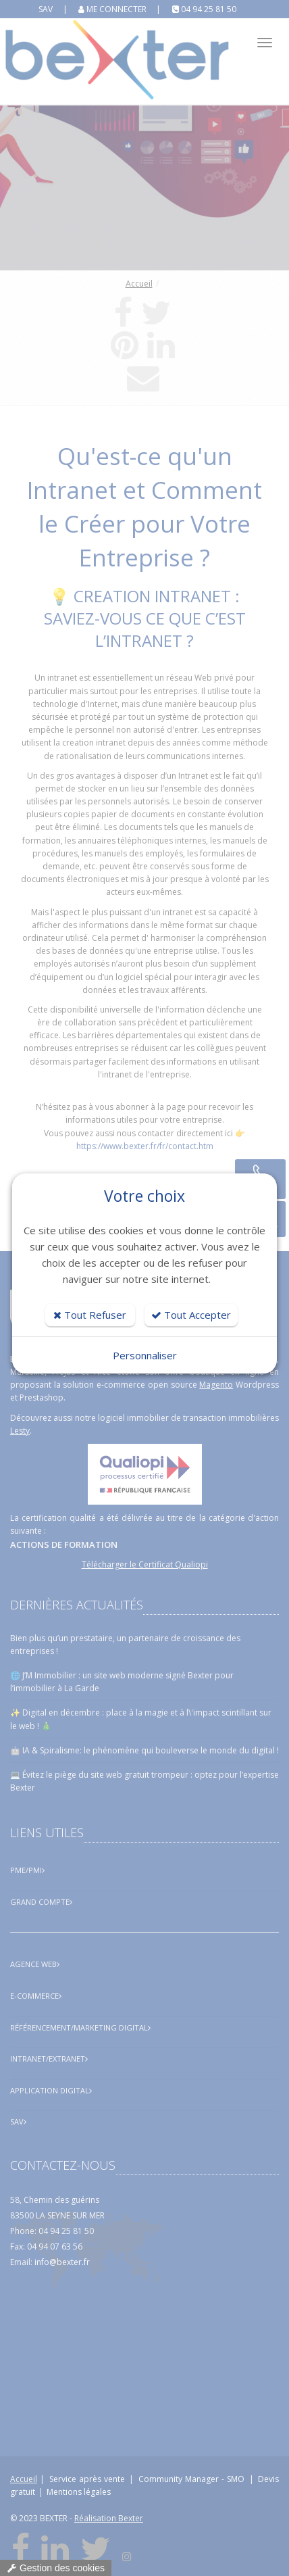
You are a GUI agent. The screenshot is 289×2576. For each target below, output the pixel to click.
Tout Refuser (89, 1314)
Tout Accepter (191, 1314)
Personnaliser (145, 1355)
